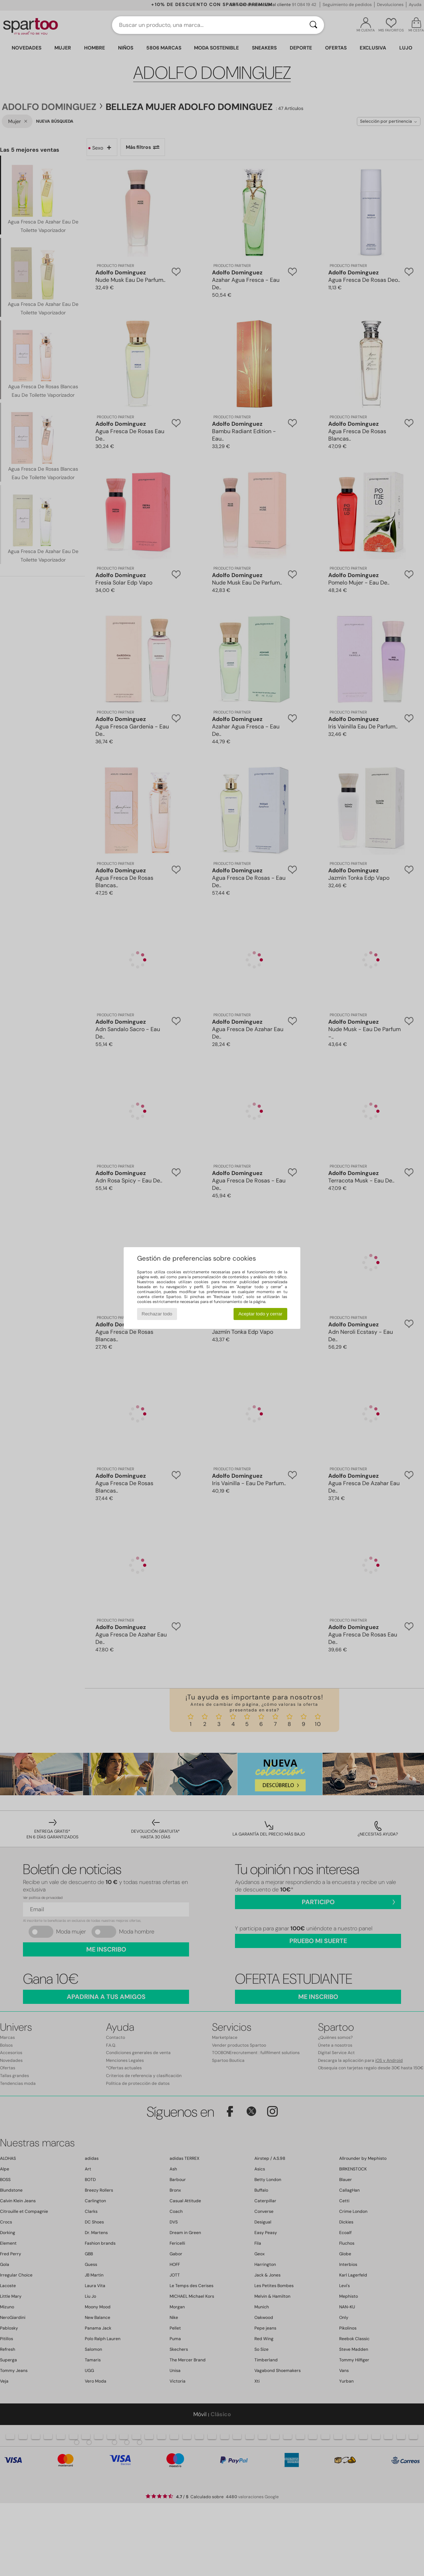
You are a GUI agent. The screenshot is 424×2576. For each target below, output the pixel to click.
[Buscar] (313, 25)
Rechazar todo (157, 1313)
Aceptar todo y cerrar (260, 1313)
